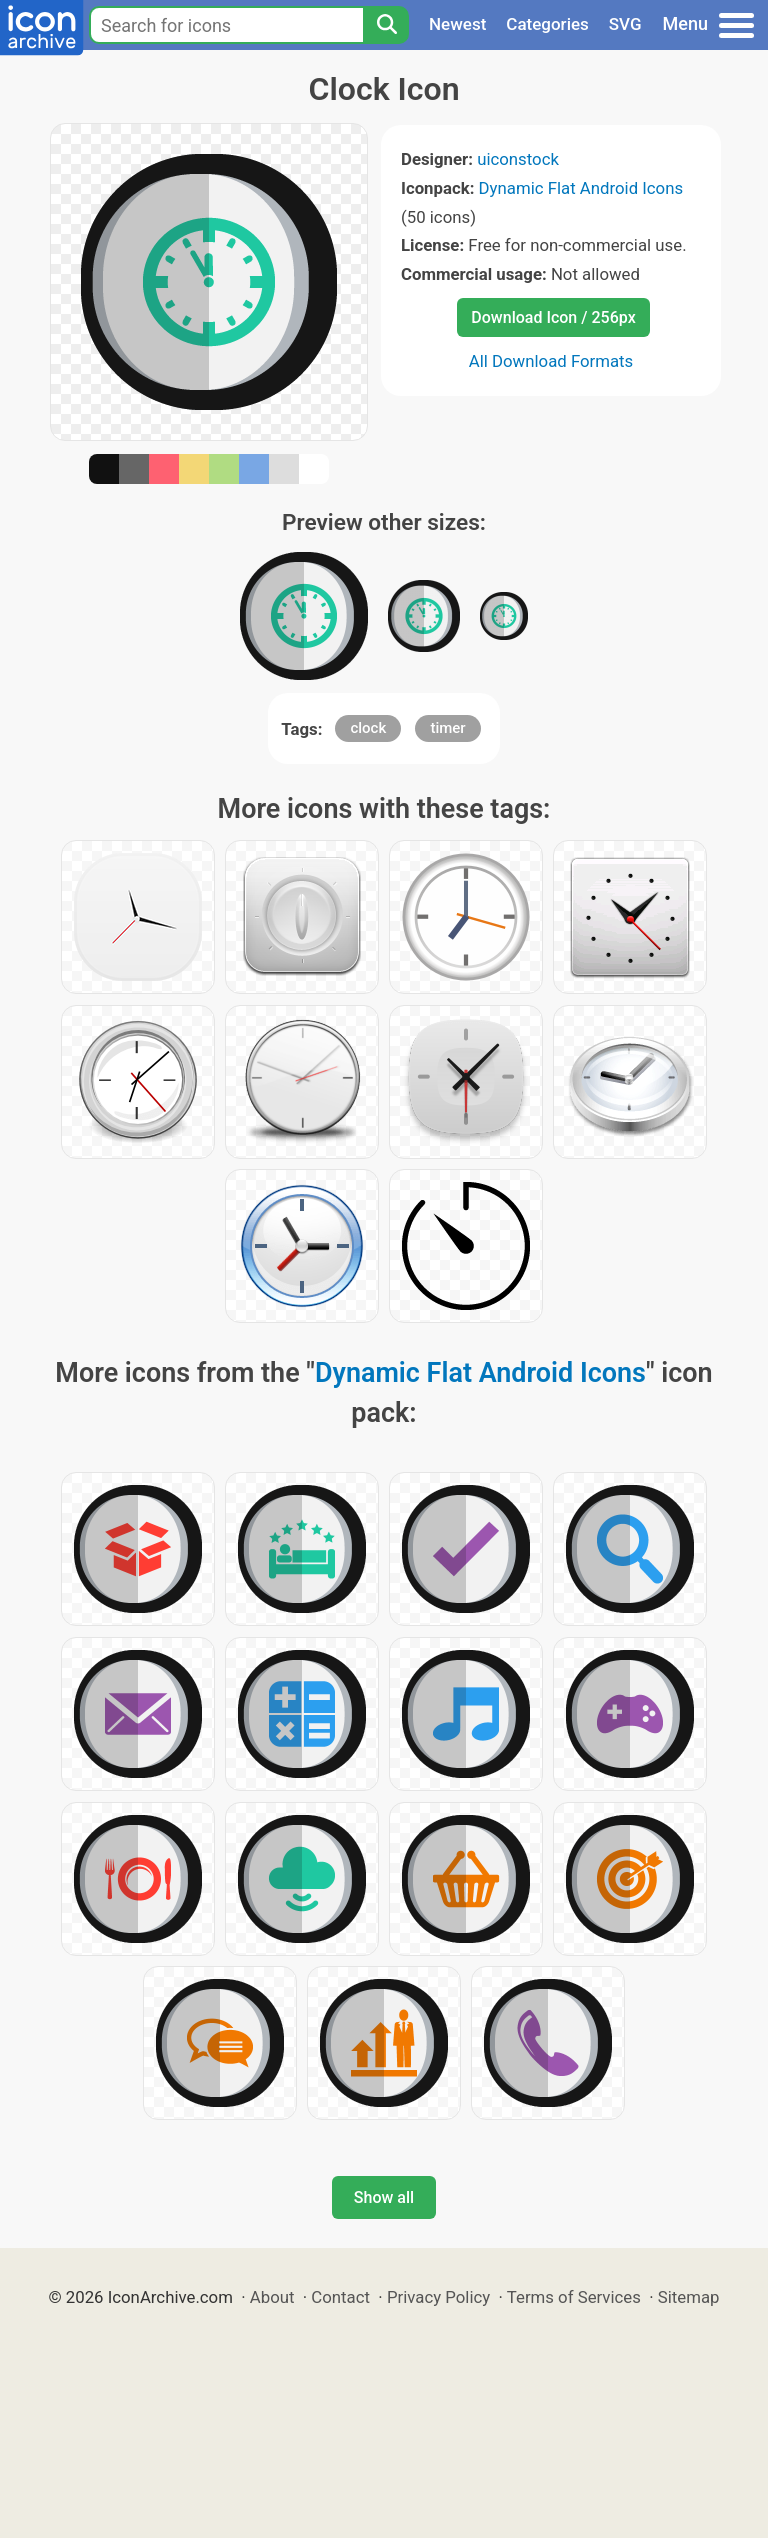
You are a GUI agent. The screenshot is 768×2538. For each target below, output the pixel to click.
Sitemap (689, 2297)
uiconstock (518, 159)
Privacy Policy (438, 2297)
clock (368, 728)
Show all (384, 2197)
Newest (457, 24)
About (272, 2297)
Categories (547, 24)
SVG (625, 24)
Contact (340, 2297)
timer (447, 728)
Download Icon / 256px (553, 317)
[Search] (386, 25)
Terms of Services (574, 2297)
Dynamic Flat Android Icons (581, 188)
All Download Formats (551, 361)
